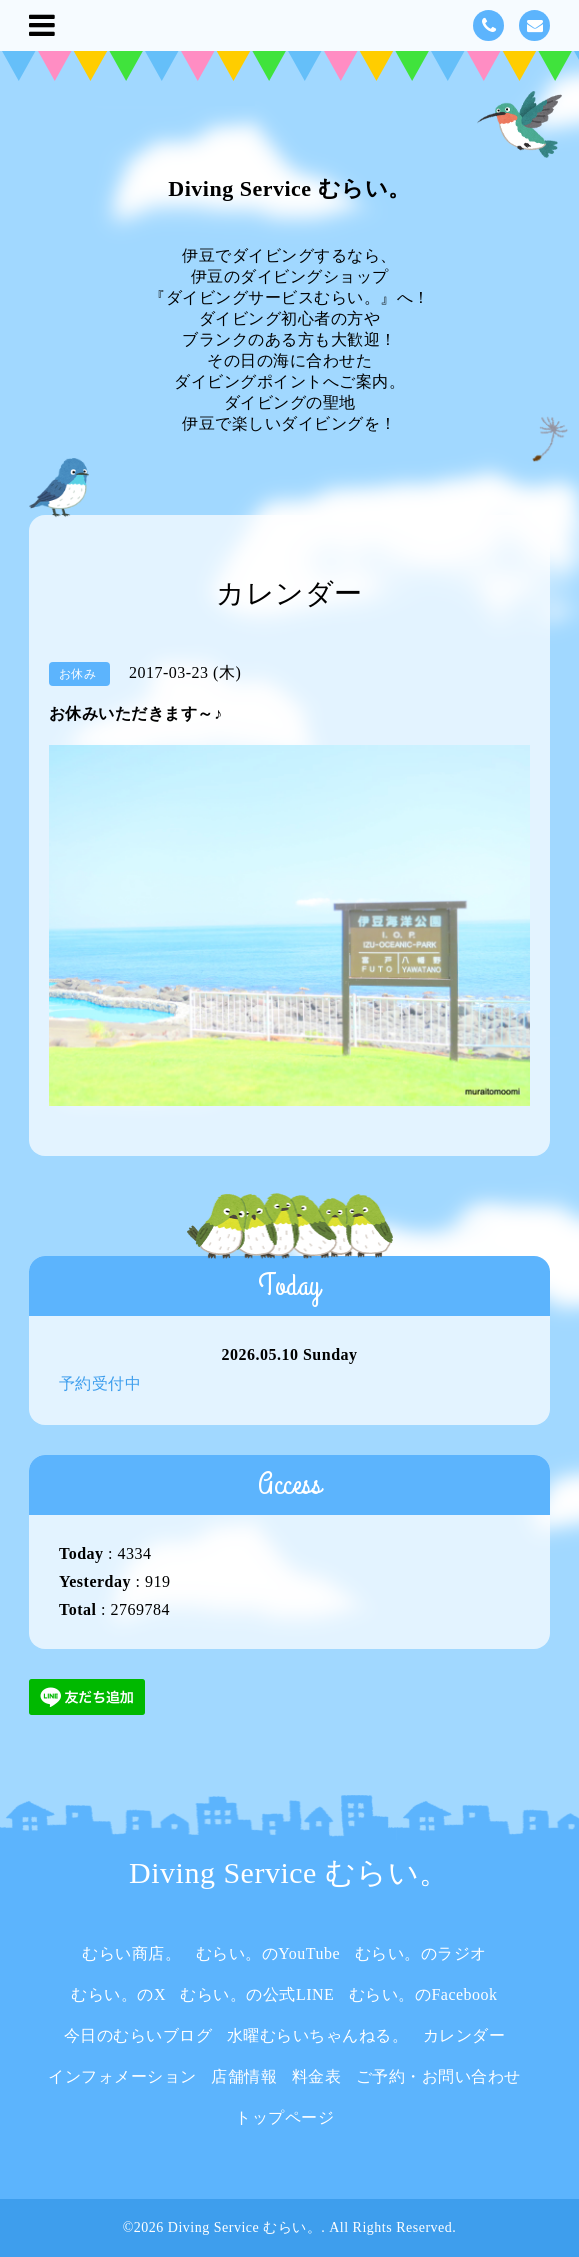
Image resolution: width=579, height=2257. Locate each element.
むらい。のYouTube (268, 1953)
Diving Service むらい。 (289, 188)
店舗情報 (244, 2076)
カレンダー (464, 2035)
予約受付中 (100, 1383)
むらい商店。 (131, 1953)
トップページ (284, 2117)
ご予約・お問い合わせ (438, 2076)
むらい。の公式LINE (257, 1994)
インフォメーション (122, 2076)
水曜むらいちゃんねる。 (318, 2035)
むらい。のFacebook (423, 1994)
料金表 (317, 2076)
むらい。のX (118, 1994)
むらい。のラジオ (421, 1953)
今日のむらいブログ (138, 2035)
